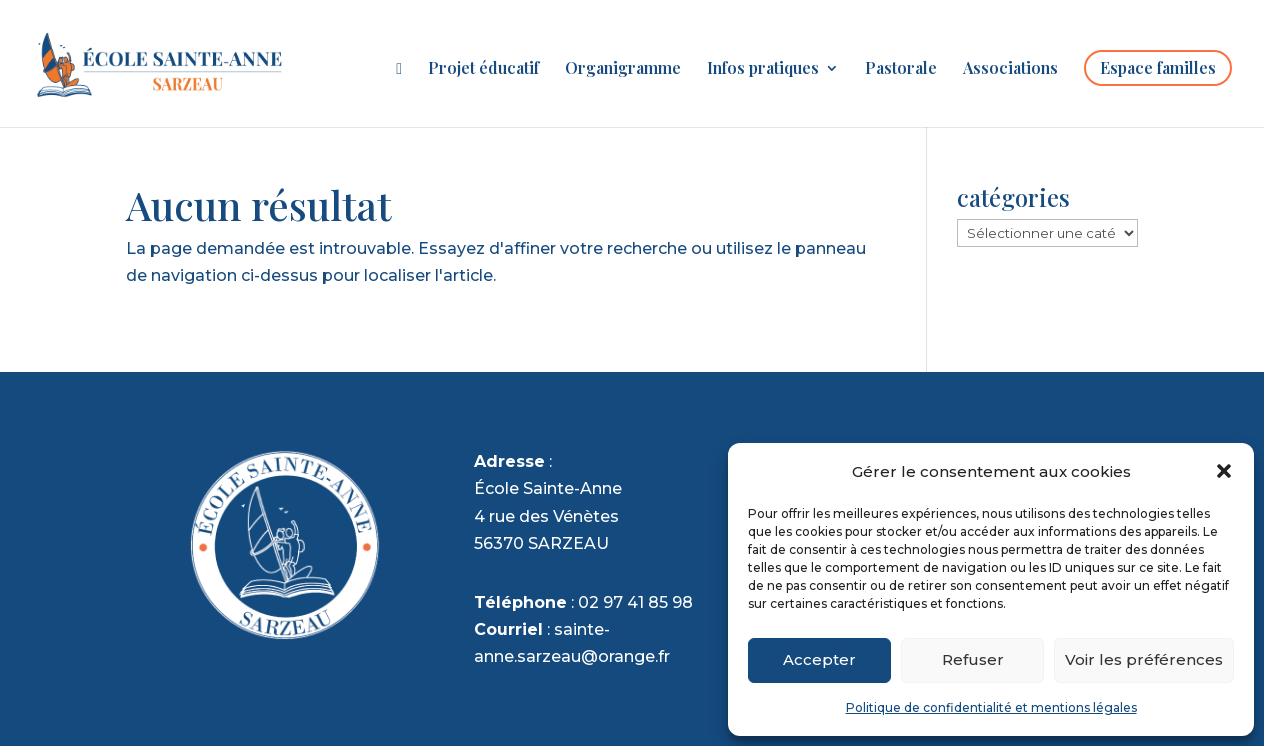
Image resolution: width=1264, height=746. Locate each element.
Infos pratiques (763, 69)
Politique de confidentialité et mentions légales (991, 707)
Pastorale (901, 69)
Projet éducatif (483, 69)
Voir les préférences (1144, 659)
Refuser (973, 659)
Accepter (819, 659)
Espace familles (1158, 67)
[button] (1224, 471)
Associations (1010, 69)
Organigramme (623, 69)
